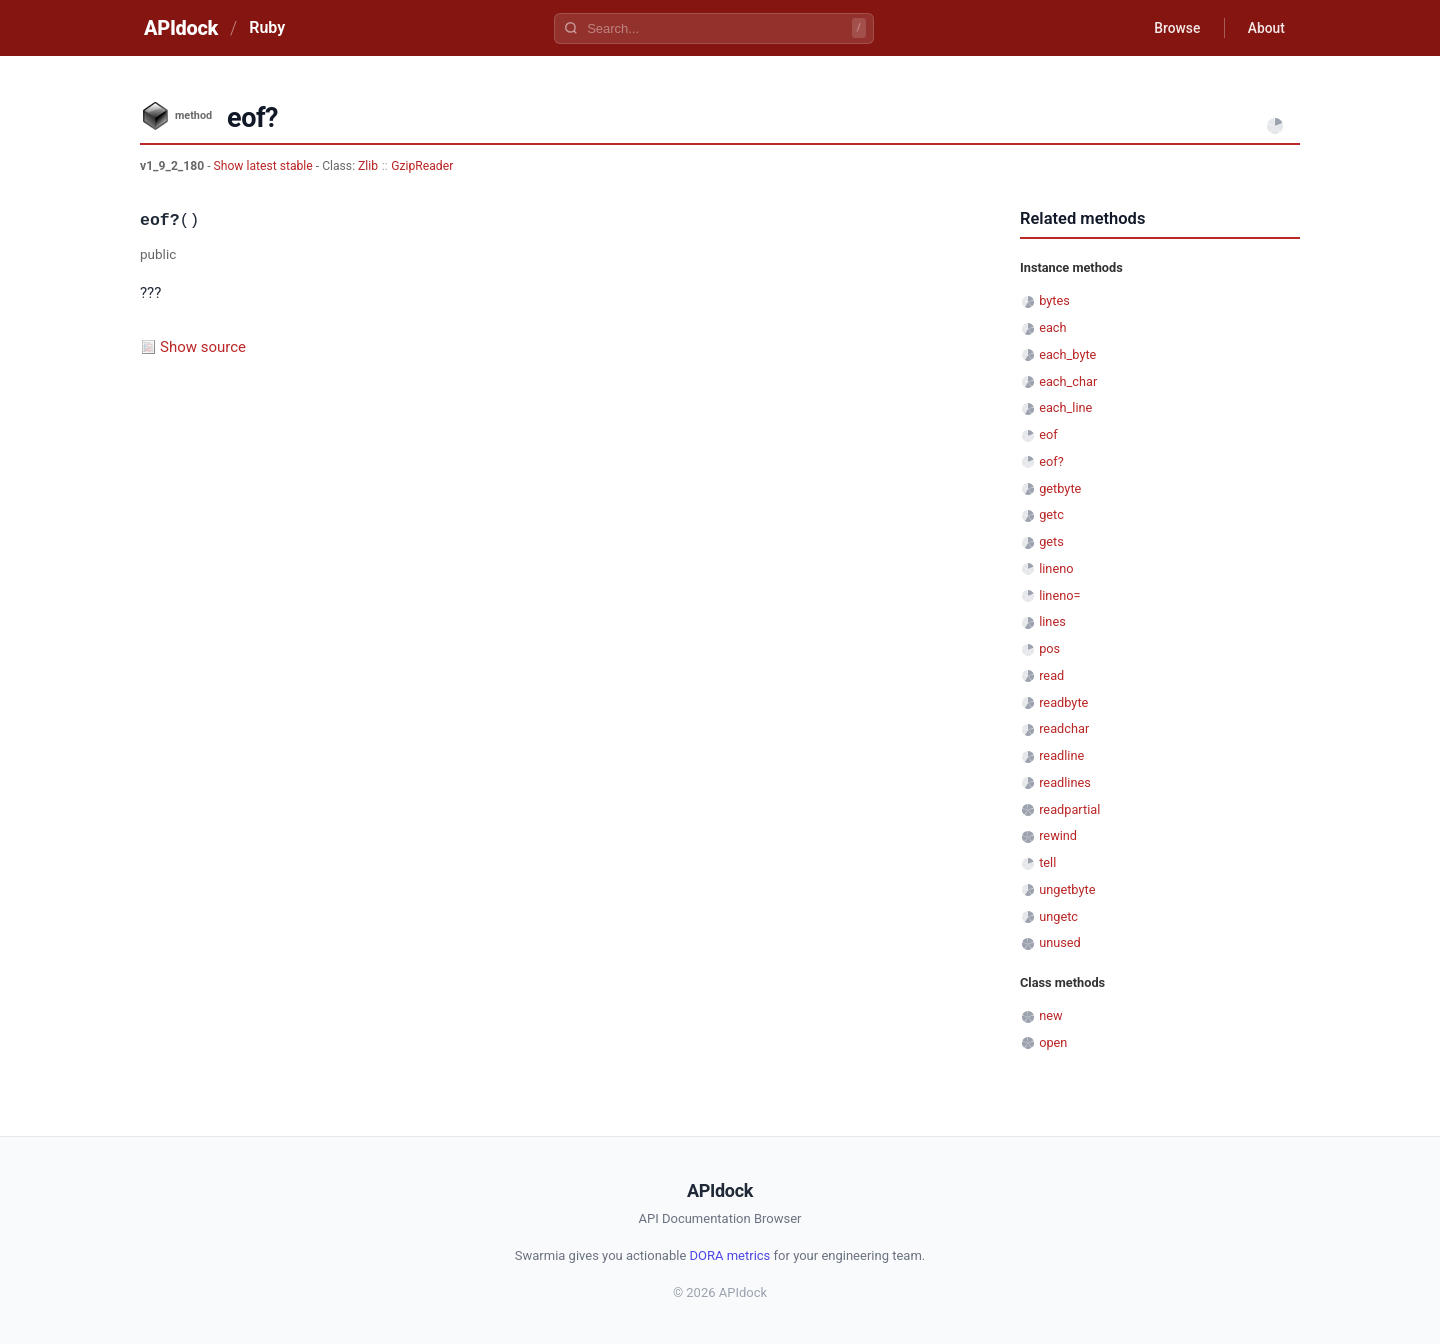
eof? (1051, 461)
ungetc (1058, 916)
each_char (1068, 381)
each (1052, 327)
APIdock (181, 28)
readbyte (1063, 702)
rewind (1058, 835)
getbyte (1060, 488)
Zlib (368, 166)
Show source (203, 347)
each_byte (1067, 354)
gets (1051, 541)
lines (1052, 621)
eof (1048, 434)
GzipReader (422, 166)
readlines (1065, 782)
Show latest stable (265, 166)
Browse (1174, 28)
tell (1047, 862)
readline (1061, 755)
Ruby (267, 27)
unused (1060, 942)
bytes (1054, 300)
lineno (1056, 568)
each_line (1065, 407)
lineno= (1059, 595)
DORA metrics (730, 1255)
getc (1051, 514)
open (1053, 1042)
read (1051, 675)
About (1265, 28)
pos (1049, 648)
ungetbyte (1067, 889)
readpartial (1069, 809)
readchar (1064, 728)
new (1050, 1015)
